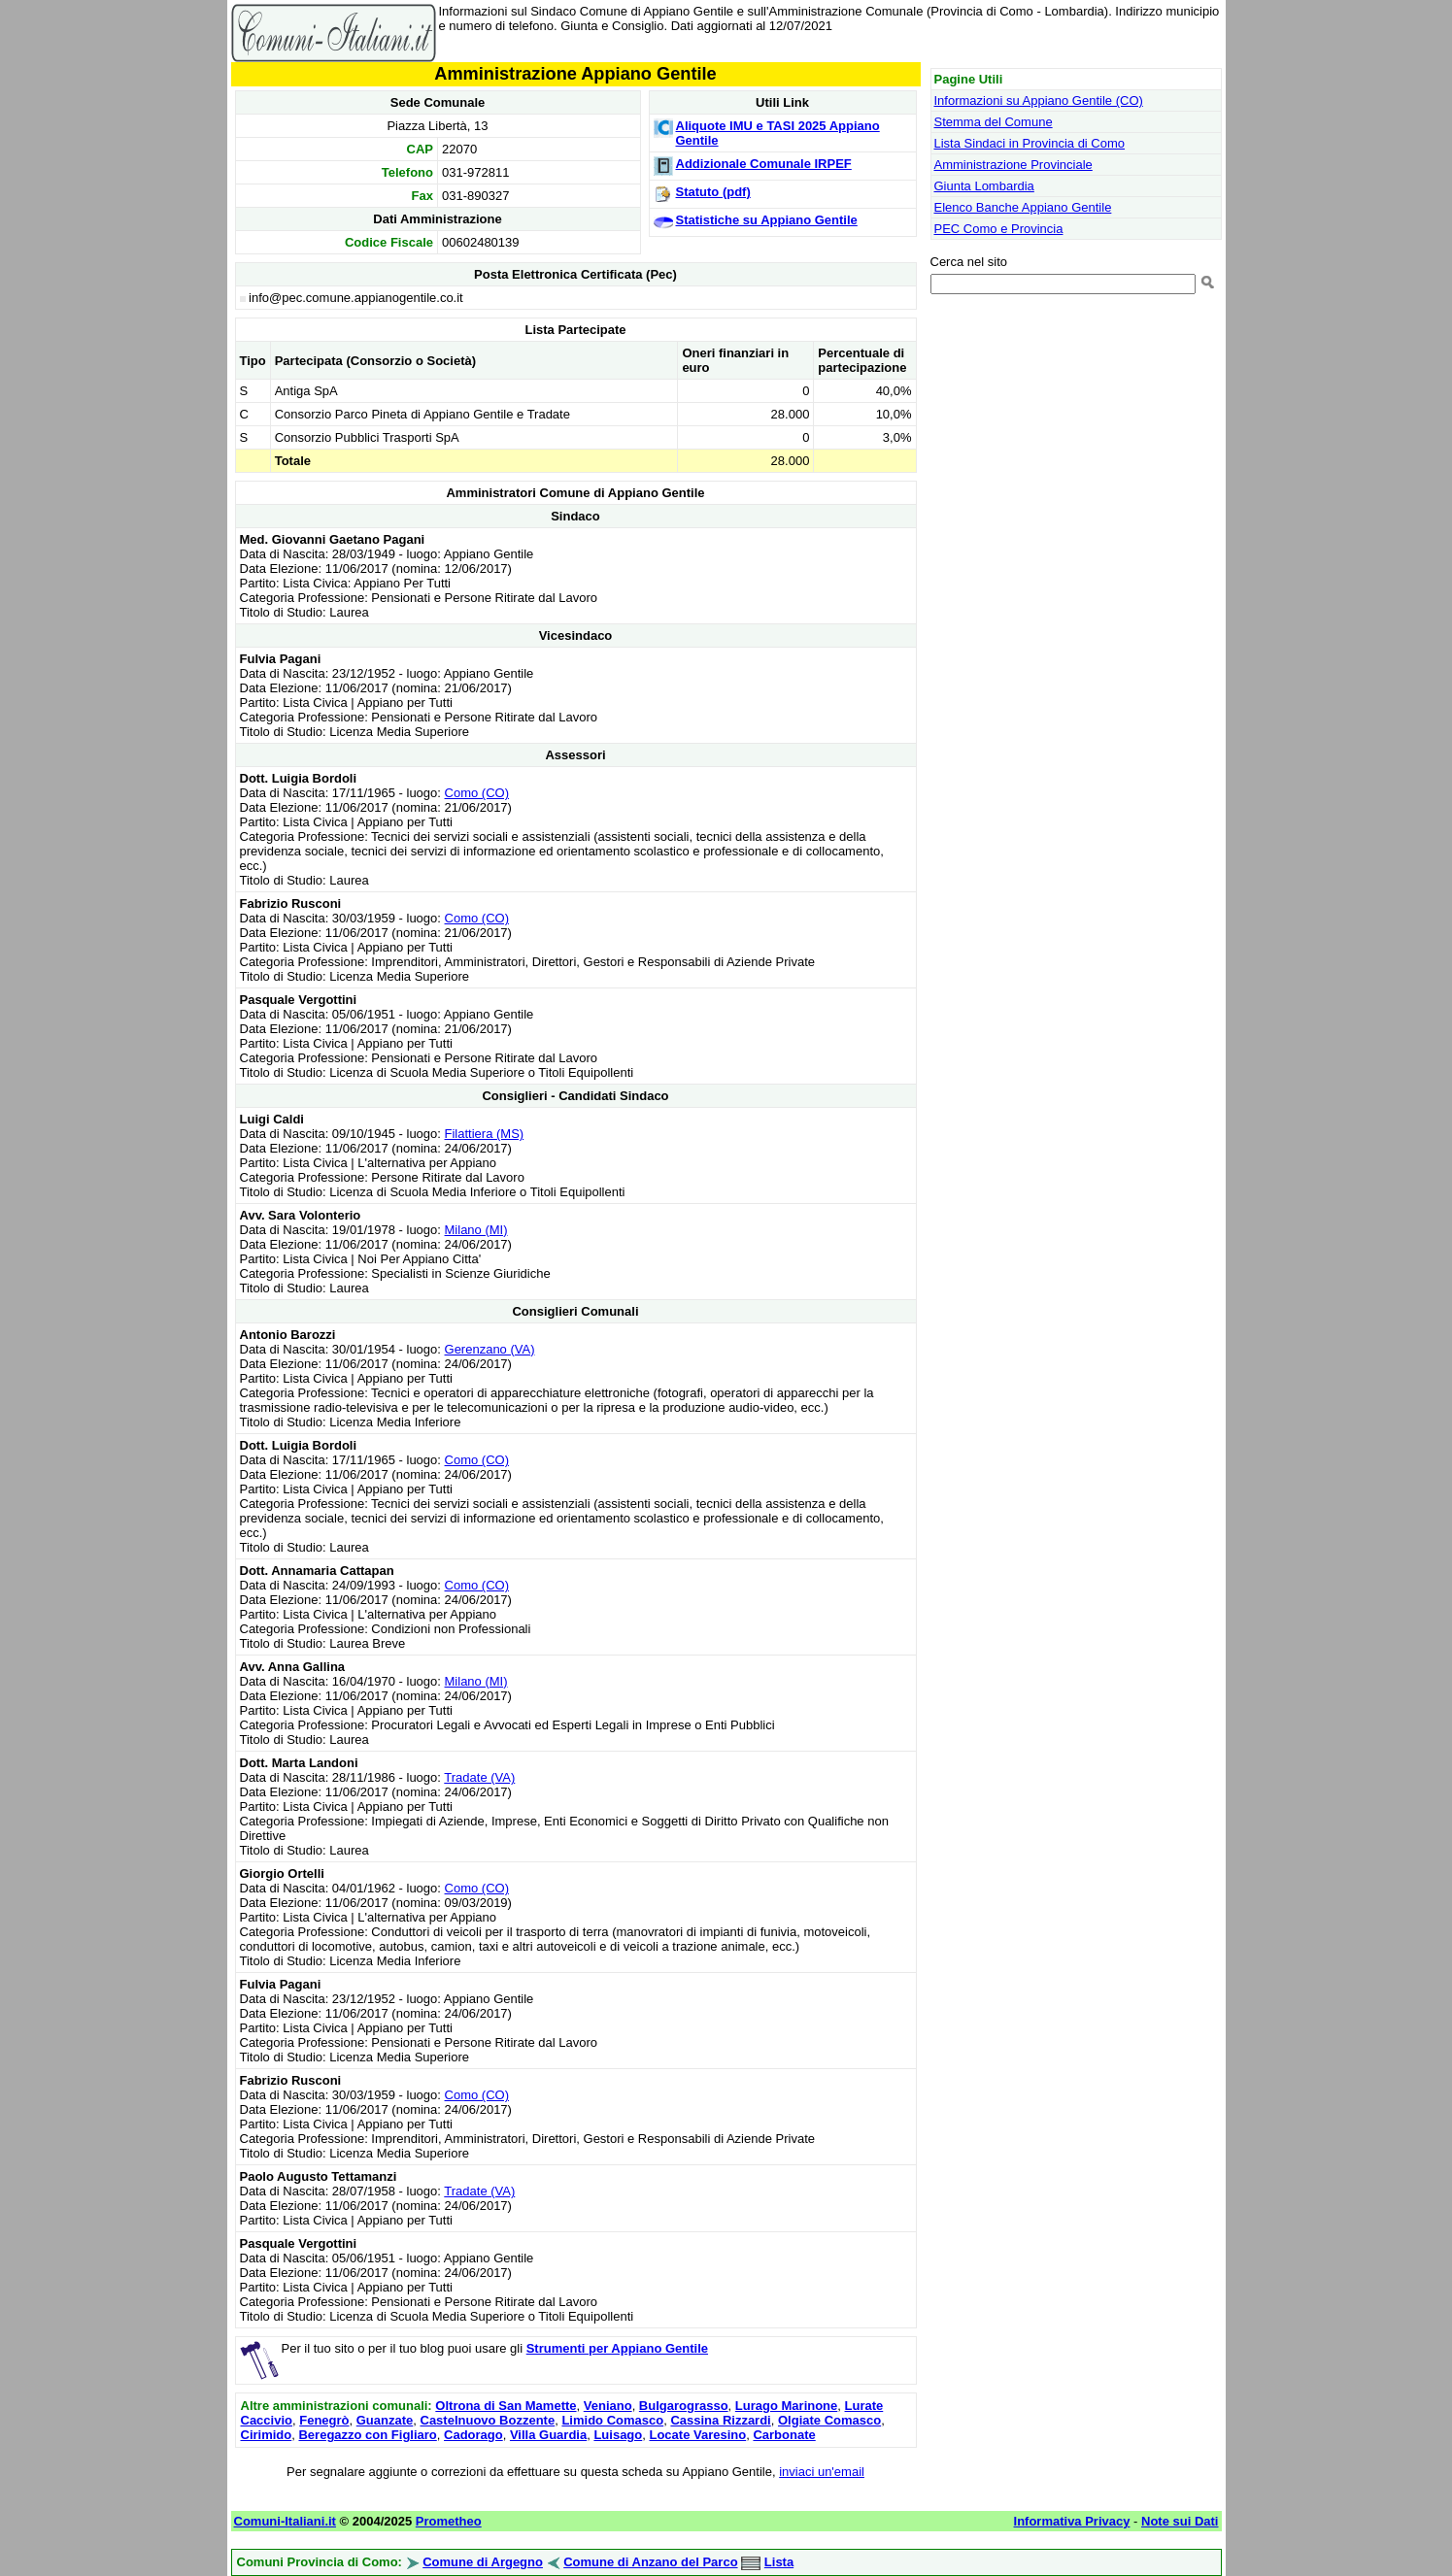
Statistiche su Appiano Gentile (767, 220)
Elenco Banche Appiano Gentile (1023, 207)
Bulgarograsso (683, 2405)
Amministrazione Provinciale (1013, 164)
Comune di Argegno (482, 2562)
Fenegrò (324, 2420)
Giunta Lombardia (984, 186)
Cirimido (266, 2434)
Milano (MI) (476, 1229)
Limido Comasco (612, 2420)
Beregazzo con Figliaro (367, 2434)
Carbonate (784, 2434)
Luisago (617, 2434)
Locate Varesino (697, 2434)
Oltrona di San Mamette (505, 2405)
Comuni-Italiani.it (285, 2521)
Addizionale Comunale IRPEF (764, 163)
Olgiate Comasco (829, 2420)
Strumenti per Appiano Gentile (617, 2348)
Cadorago (473, 2434)
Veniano (608, 2405)
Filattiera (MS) (484, 1133)
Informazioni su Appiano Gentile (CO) (1038, 100)
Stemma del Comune (993, 122)
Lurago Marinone (786, 2405)
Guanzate (385, 2420)
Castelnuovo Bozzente (488, 2420)
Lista (779, 2562)
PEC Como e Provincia (999, 228)
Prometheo (449, 2521)
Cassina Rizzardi (720, 2420)
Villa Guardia (548, 2434)
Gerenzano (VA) (490, 1349)
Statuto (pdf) (713, 191)
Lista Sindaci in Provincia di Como (1030, 143)
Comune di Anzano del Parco (650, 2562)
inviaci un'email (821, 2471)
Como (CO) (477, 793)
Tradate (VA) (479, 1777)
